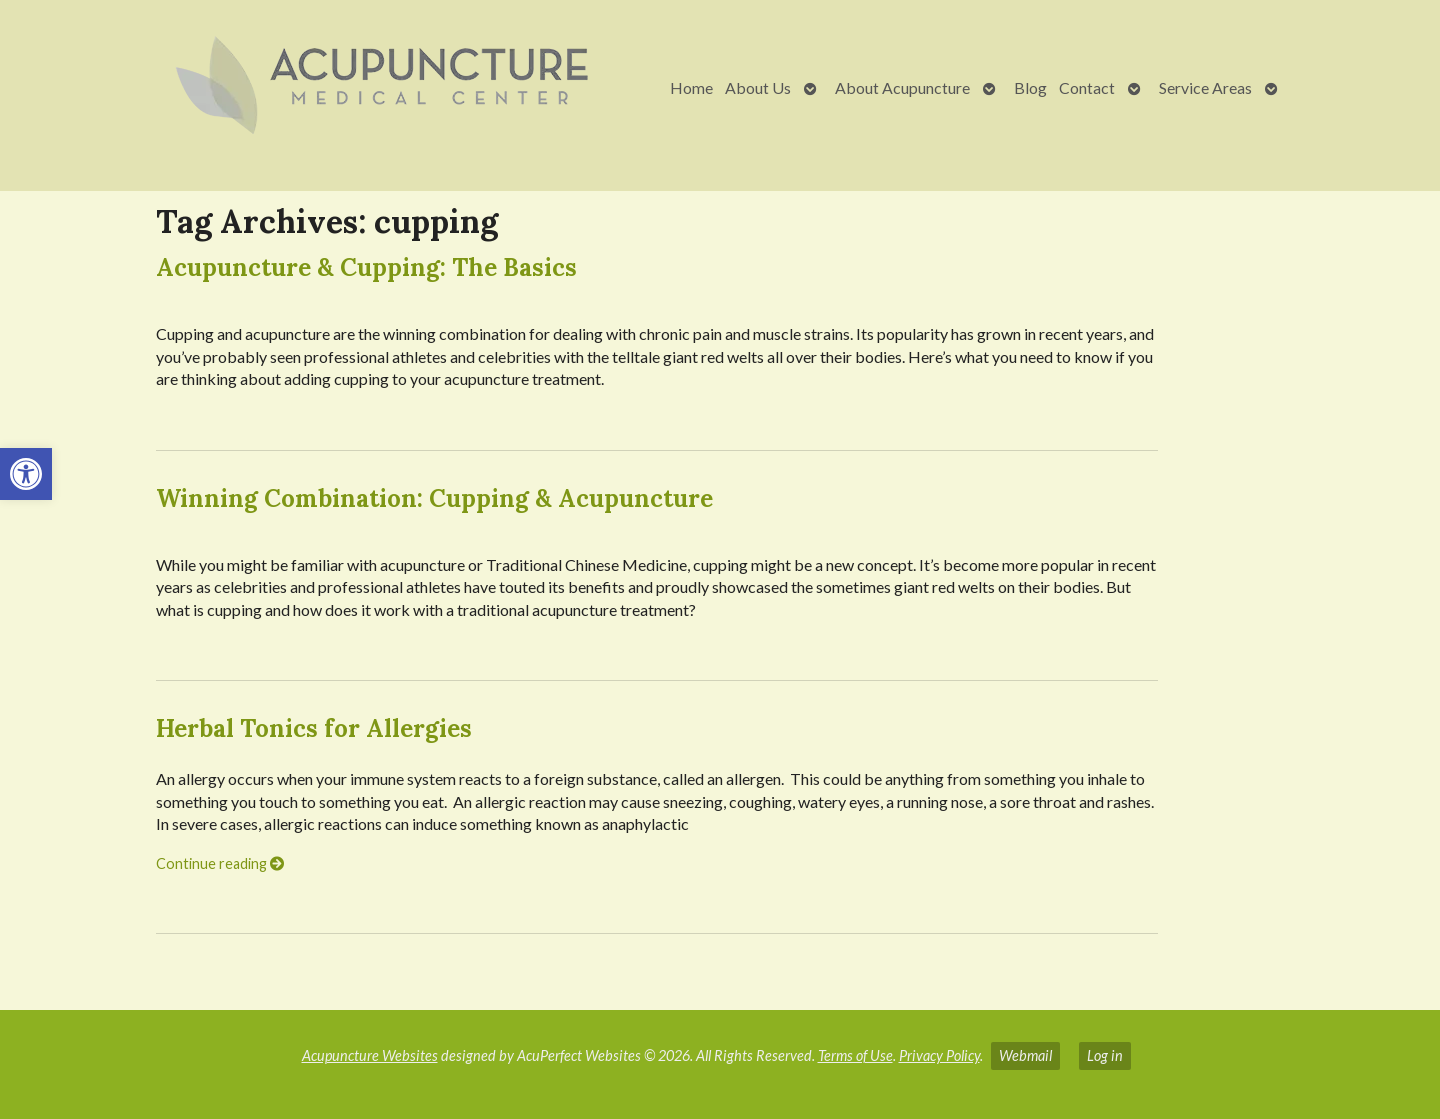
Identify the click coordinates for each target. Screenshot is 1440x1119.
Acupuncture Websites (370, 1055)
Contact (1087, 87)
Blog (1030, 87)
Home (691, 87)
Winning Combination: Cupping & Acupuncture (434, 498)
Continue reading (220, 863)
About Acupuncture (902, 87)
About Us (758, 87)
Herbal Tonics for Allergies (314, 728)
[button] (26, 474)
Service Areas (1205, 87)
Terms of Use (855, 1055)
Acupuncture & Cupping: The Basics (366, 267)
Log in (1105, 1055)
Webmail (1025, 1055)
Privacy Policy (939, 1055)
